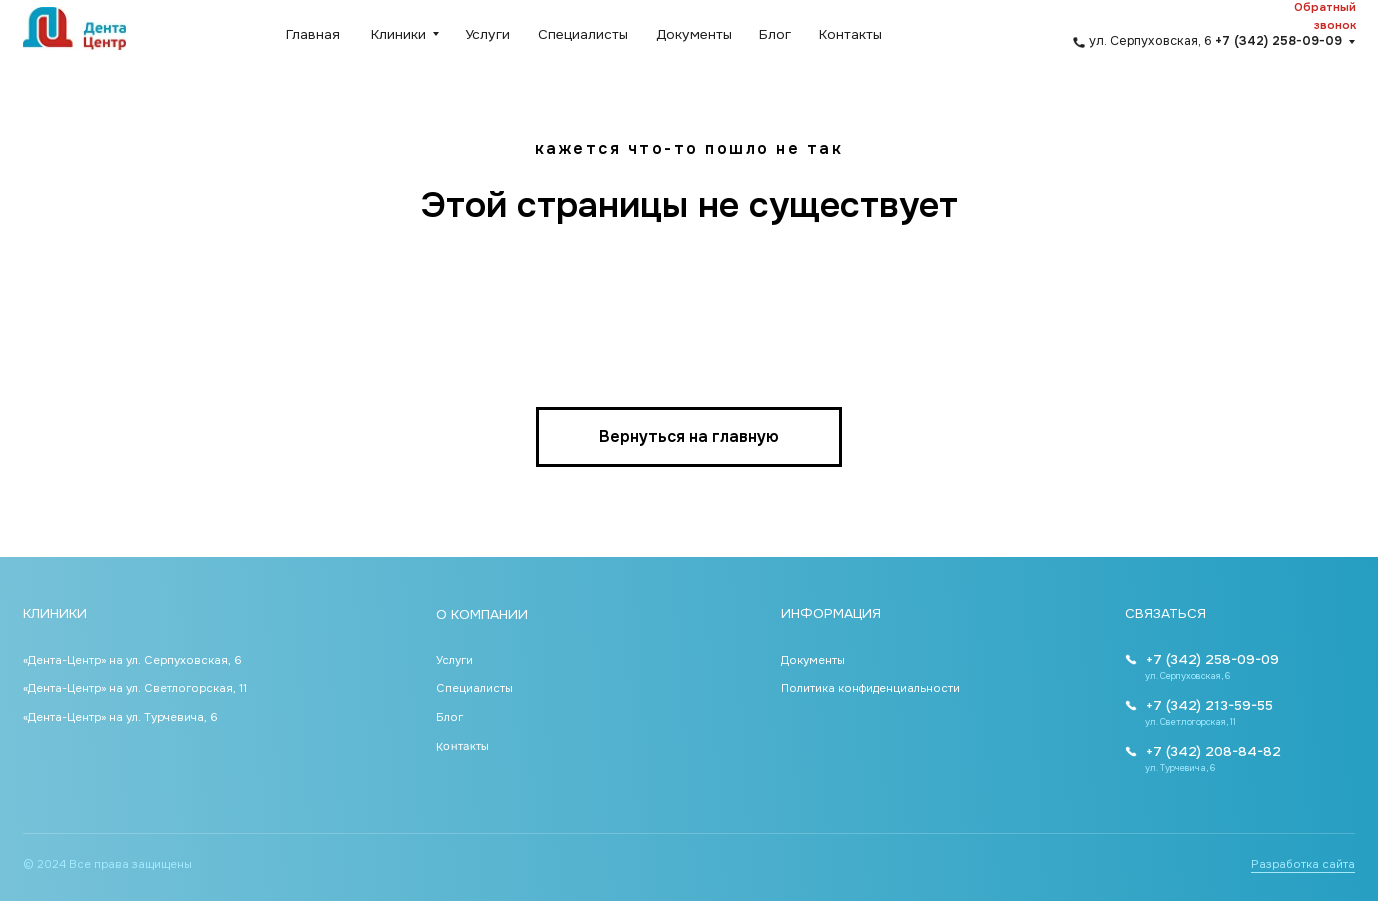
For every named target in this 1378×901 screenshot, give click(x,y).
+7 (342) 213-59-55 (1209, 705)
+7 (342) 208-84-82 (1213, 751)
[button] (1302, 16)
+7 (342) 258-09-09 (1212, 659)
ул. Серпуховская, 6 (1215, 41)
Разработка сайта (1303, 864)
